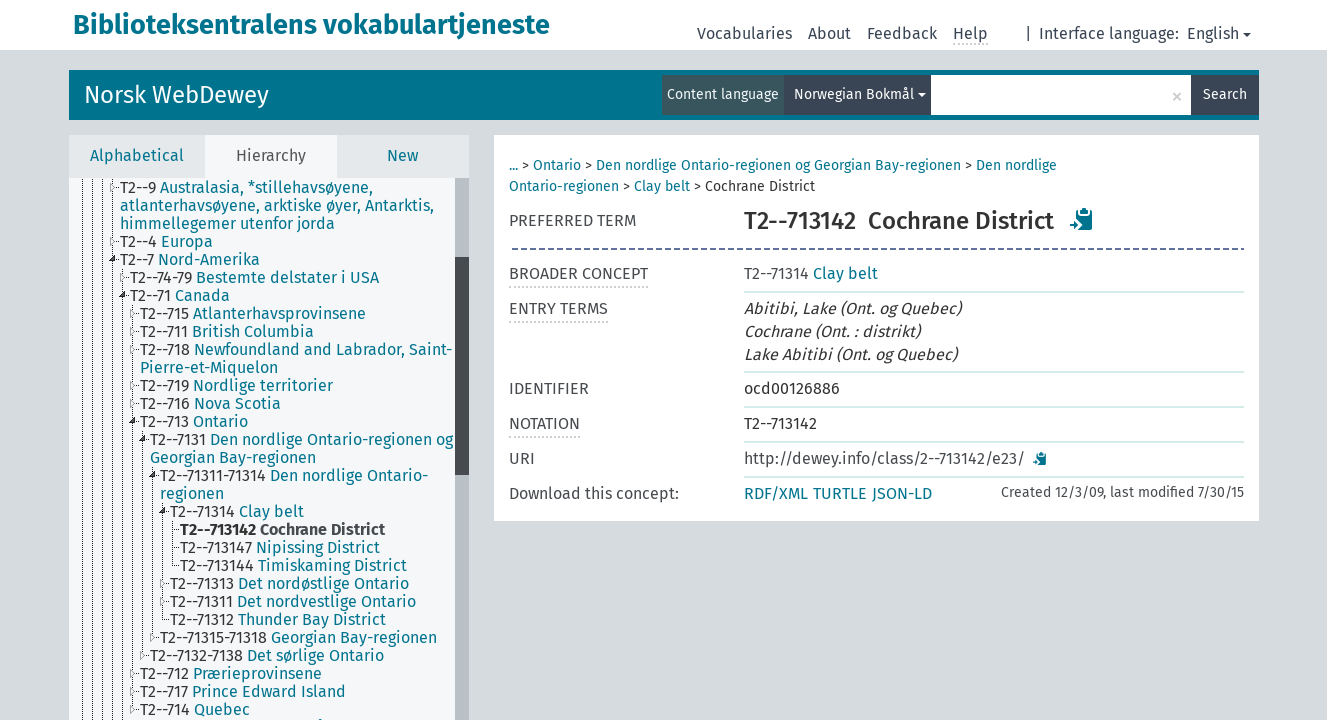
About (829, 33)
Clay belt (662, 186)
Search (1225, 94)
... (513, 165)
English (1219, 33)
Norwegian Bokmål (860, 94)
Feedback (902, 33)
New (402, 155)
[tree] (269, 449)
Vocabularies (744, 33)
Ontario (557, 165)
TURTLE (840, 493)
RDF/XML (776, 493)
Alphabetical (137, 155)
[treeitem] (295, 206)
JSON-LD (902, 493)
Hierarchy (271, 155)
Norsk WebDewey (176, 95)
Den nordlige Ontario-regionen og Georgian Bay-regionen (778, 165)
